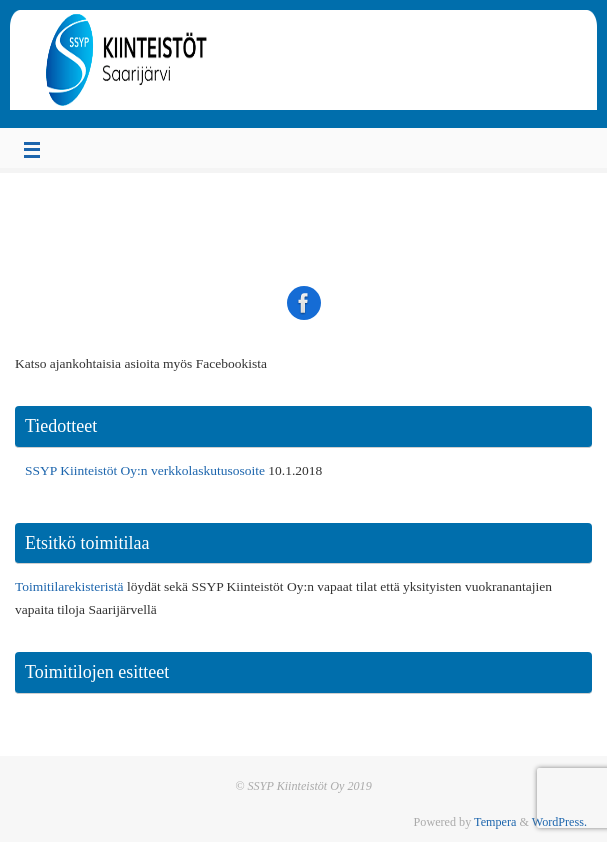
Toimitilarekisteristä (69, 586)
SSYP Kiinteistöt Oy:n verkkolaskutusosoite (145, 470)
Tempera (495, 822)
